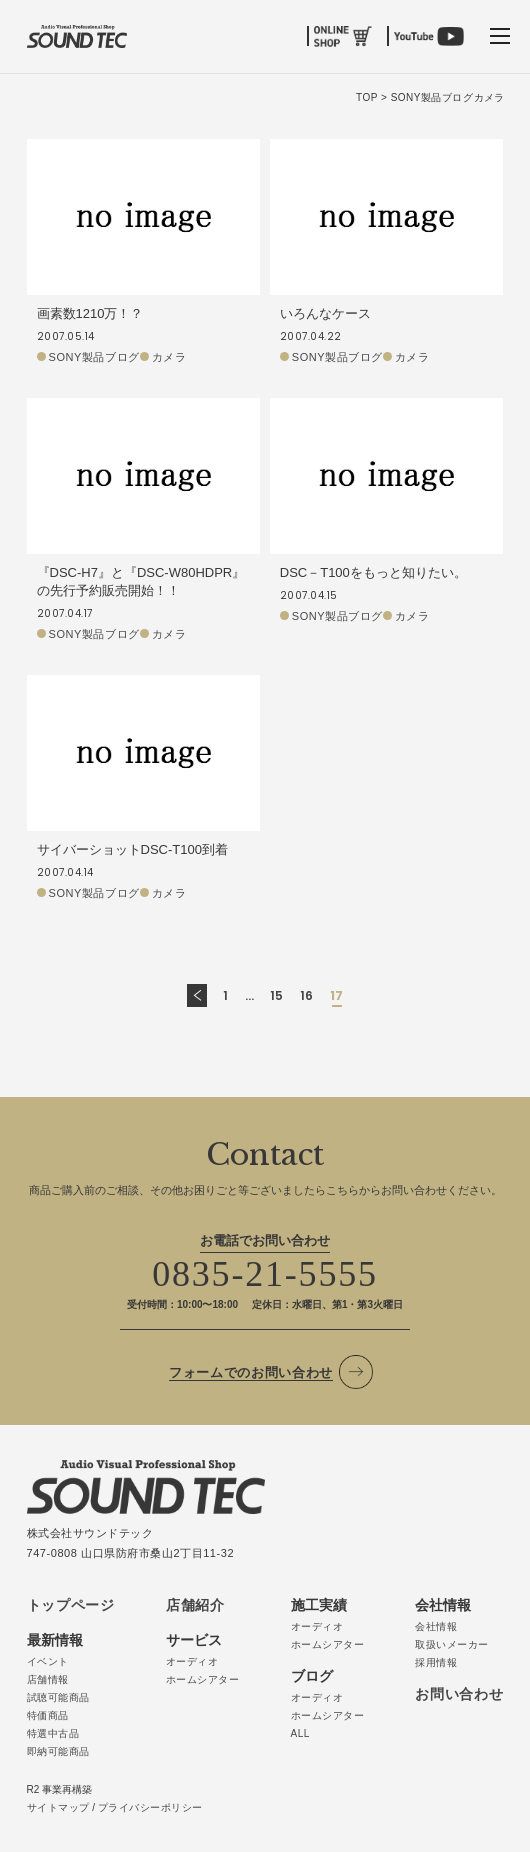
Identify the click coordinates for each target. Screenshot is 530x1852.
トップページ (71, 1605)
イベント (48, 1661)
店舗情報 (48, 1679)
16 (307, 995)
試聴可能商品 (58, 1697)
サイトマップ (58, 1807)
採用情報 (436, 1662)
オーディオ (192, 1661)
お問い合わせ (459, 1694)
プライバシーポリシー (150, 1807)
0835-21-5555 (265, 1274)
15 (277, 995)
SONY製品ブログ (94, 357)
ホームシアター (203, 1679)
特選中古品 (53, 1733)
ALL (300, 1733)
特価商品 (48, 1715)
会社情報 (436, 1626)
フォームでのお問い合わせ (251, 1372)
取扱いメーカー (452, 1644)
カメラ (169, 357)
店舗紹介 (195, 1605)
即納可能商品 (58, 1751)
